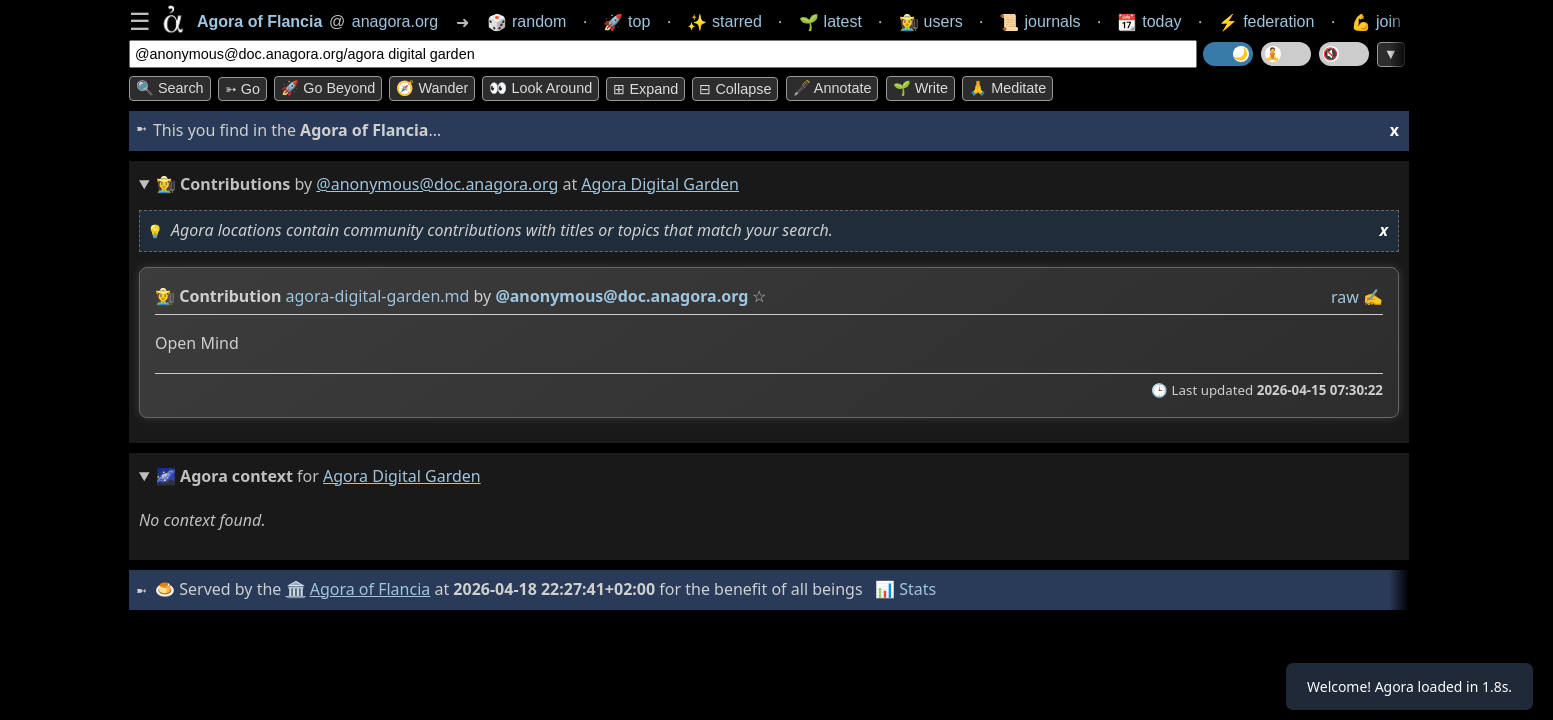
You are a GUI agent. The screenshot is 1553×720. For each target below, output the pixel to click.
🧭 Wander (432, 88)
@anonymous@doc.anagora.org (437, 184)
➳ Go (242, 89)
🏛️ (298, 589)
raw (1345, 297)
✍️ (1373, 297)
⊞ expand (645, 89)
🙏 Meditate (1007, 88)
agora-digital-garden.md (378, 296)
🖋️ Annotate (832, 88)
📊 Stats (908, 589)
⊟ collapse (735, 89)
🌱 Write (920, 88)
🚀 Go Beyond (328, 88)
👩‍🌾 (165, 296)
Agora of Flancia (373, 589)
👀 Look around (540, 88)
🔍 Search (170, 88)
